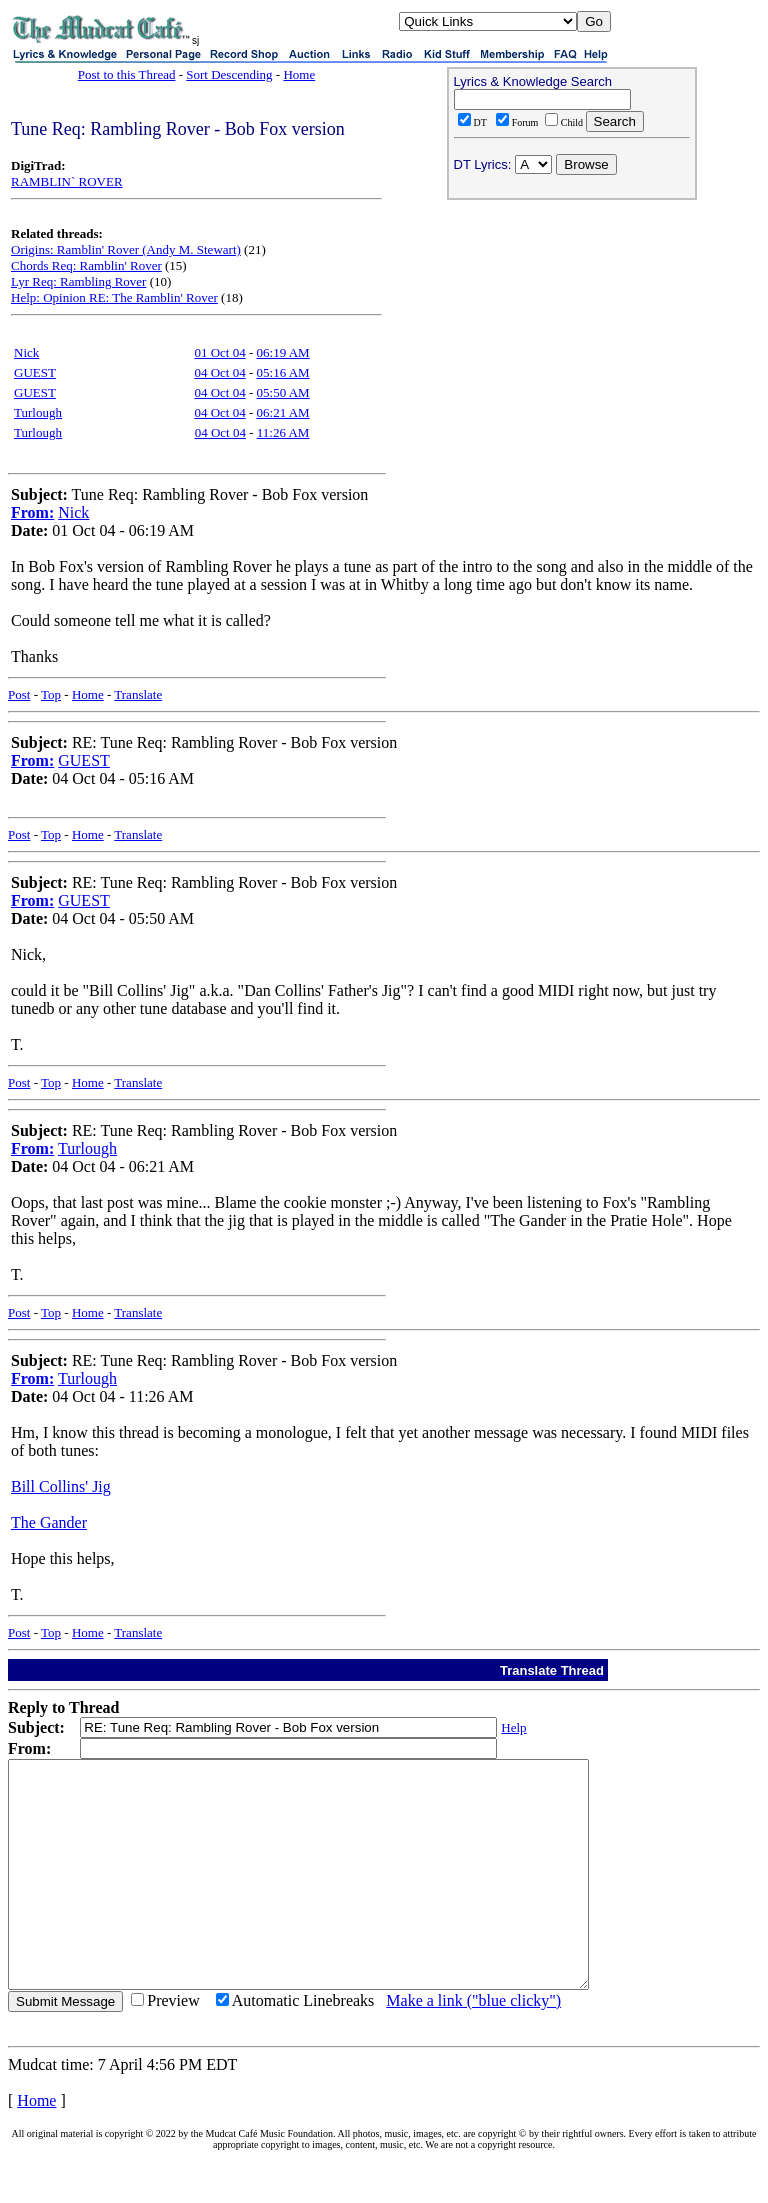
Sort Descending (229, 74)
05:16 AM (283, 372)
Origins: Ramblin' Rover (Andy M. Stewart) (126, 249)
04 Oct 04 (219, 372)
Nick (26, 352)
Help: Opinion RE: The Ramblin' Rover (114, 297)
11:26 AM (283, 432)
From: (32, 512)
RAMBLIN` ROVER (67, 181)
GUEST (35, 372)
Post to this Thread (127, 74)
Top (51, 694)
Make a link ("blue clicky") (473, 2045)
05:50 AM (283, 392)
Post (19, 694)
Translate (138, 694)
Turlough (38, 412)
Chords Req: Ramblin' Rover (86, 265)
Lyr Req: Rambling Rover (78, 281)
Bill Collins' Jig (61, 1486)
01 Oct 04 (219, 352)
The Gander (49, 1522)
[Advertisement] (572, 336)
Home (299, 74)
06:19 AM (283, 352)
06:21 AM (283, 412)
